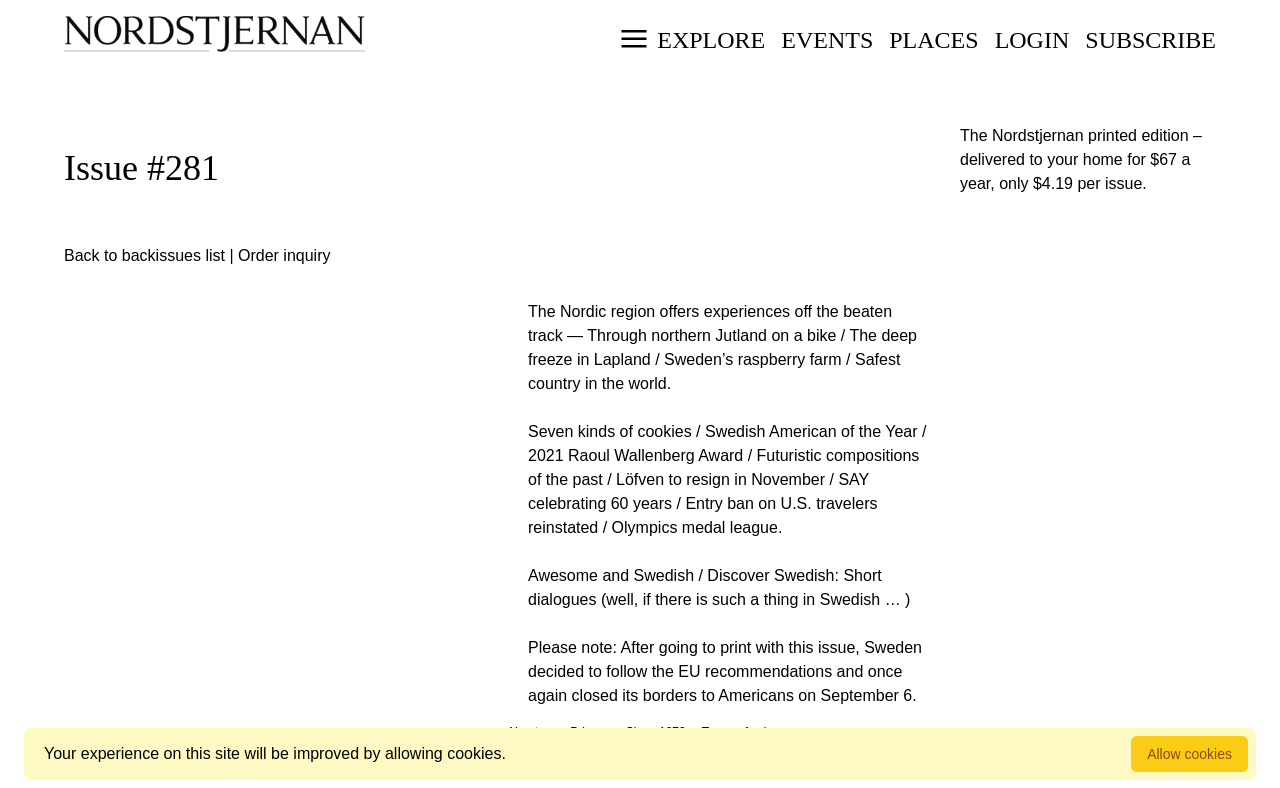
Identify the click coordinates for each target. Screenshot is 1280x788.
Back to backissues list (144, 255)
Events (827, 40)
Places (933, 40)
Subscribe (1150, 40)
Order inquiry (284, 255)
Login (1032, 40)
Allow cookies (1189, 754)
